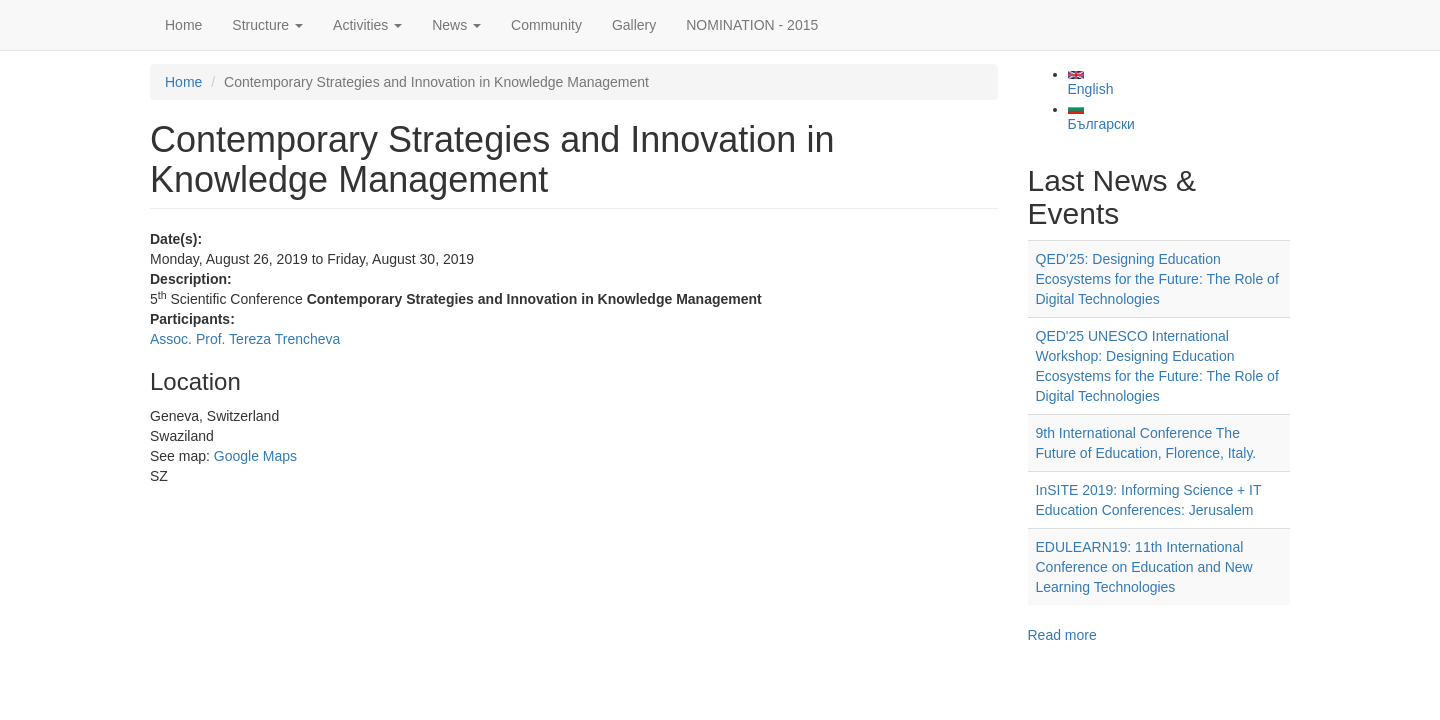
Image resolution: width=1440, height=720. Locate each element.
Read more (1062, 635)
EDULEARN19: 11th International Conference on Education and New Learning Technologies (1144, 567)
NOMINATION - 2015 (752, 25)
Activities (367, 25)
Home (183, 25)
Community (546, 25)
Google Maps (255, 456)
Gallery (634, 25)
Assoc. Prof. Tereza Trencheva (245, 339)
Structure (267, 25)
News (456, 25)
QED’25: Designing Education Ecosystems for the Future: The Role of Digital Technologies (1157, 279)
